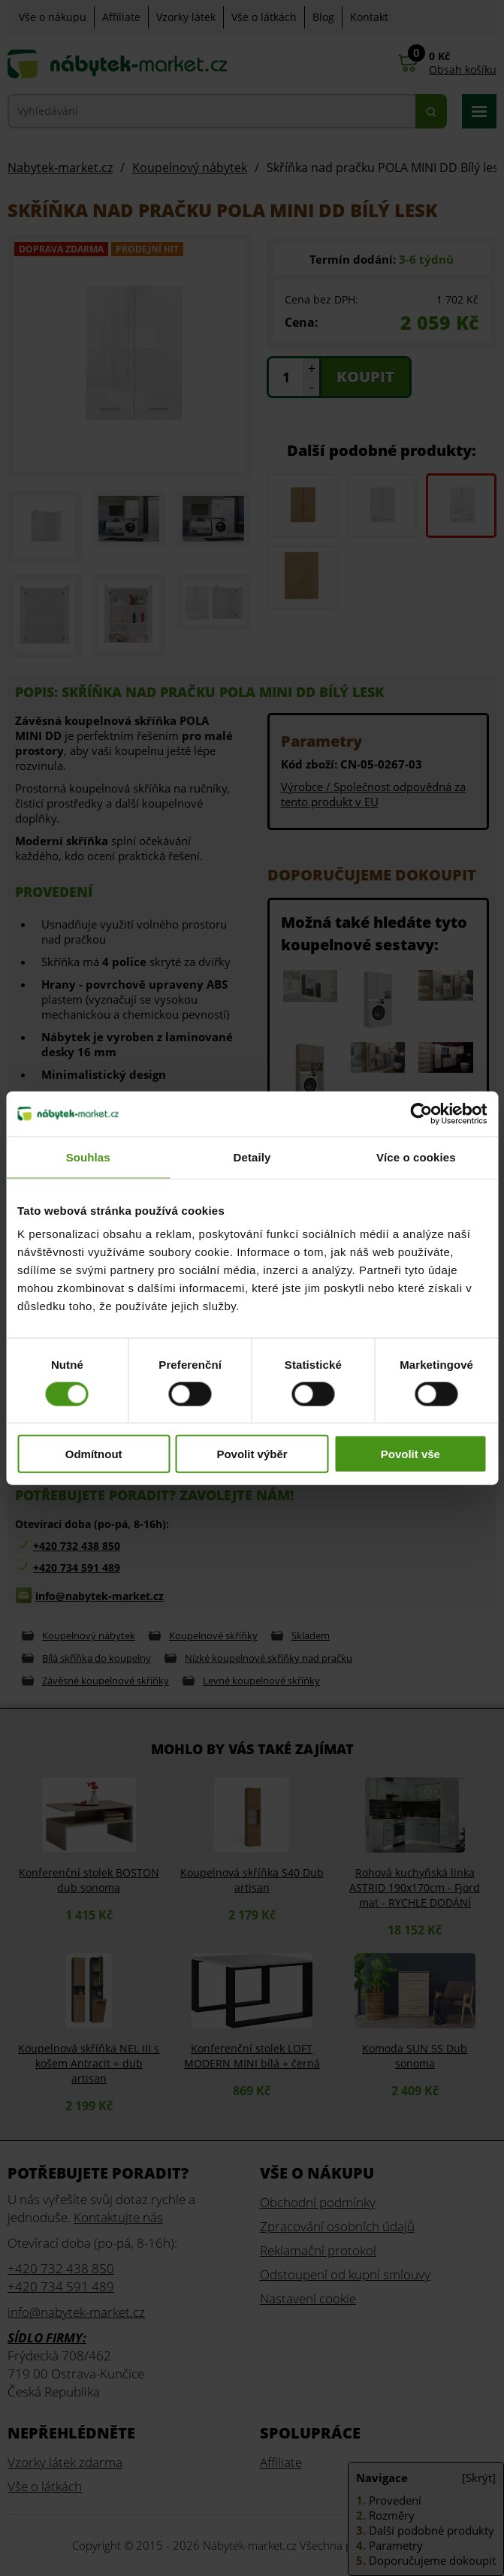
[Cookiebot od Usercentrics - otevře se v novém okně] (421, 1113)
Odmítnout (93, 1454)
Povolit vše (410, 1454)
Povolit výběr (251, 1454)
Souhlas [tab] (88, 1156)
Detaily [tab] (252, 1156)
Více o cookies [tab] (416, 1156)
